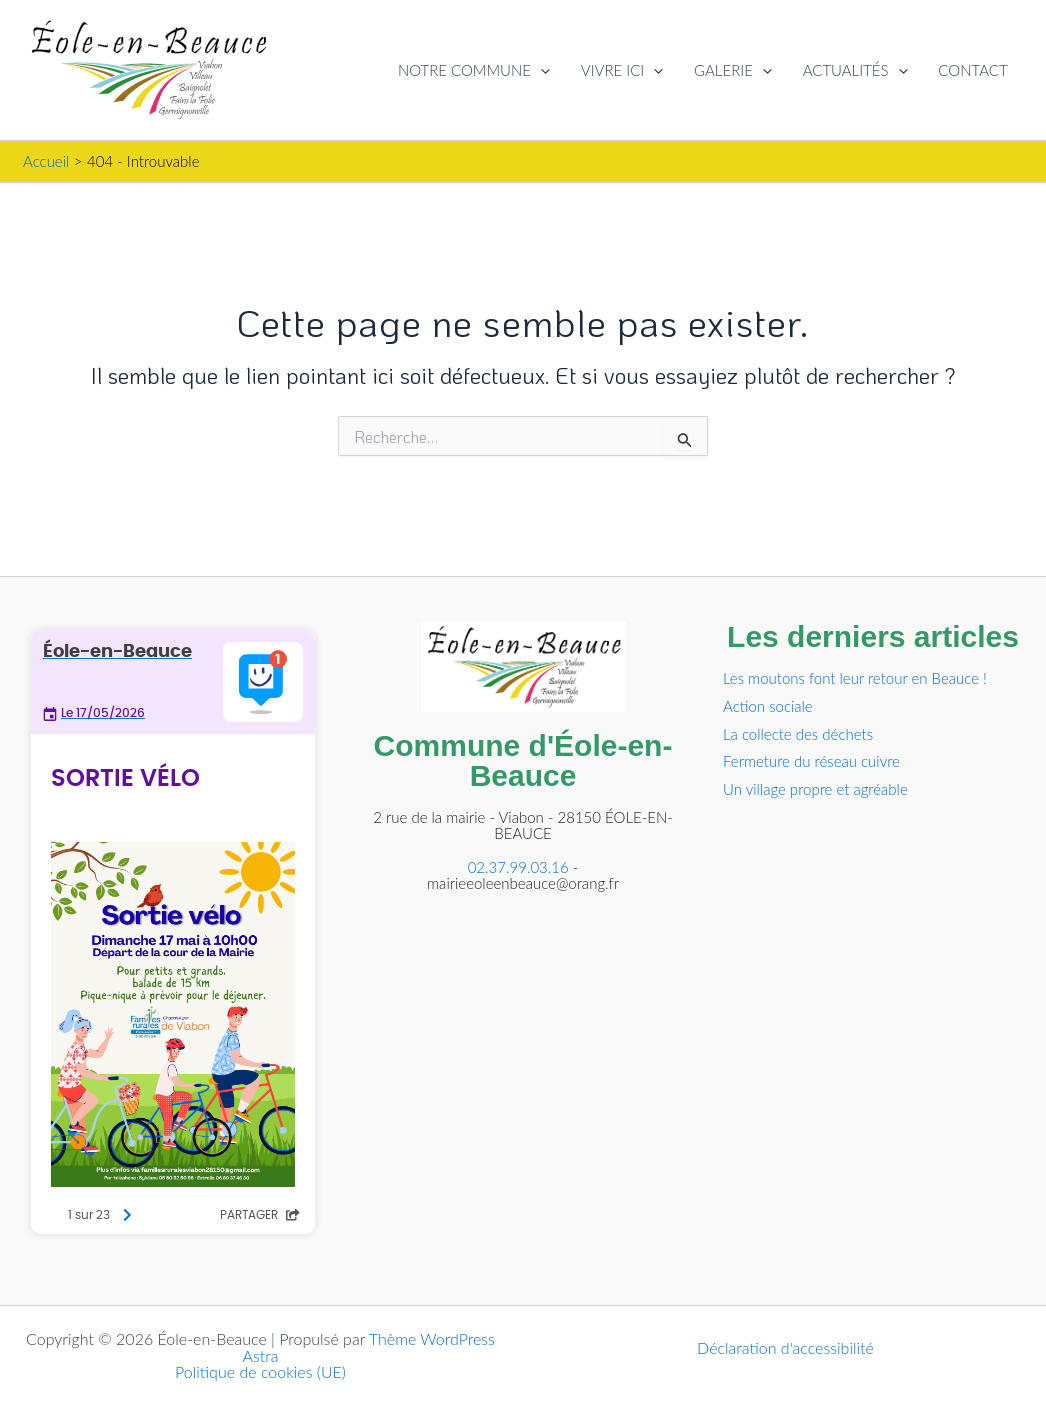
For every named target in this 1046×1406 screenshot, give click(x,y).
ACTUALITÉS (856, 70)
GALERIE (735, 70)
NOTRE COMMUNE (478, 70)
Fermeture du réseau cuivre (811, 761)
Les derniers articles (873, 636)
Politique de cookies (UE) (260, 1371)
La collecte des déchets (798, 734)
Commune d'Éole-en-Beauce (523, 760)
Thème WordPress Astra (369, 1347)
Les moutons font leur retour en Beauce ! (855, 678)
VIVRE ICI (625, 70)
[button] (544, 70)
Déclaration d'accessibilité (785, 1347)
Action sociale (768, 706)
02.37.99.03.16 (518, 867)
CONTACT (973, 70)
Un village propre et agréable (815, 789)
